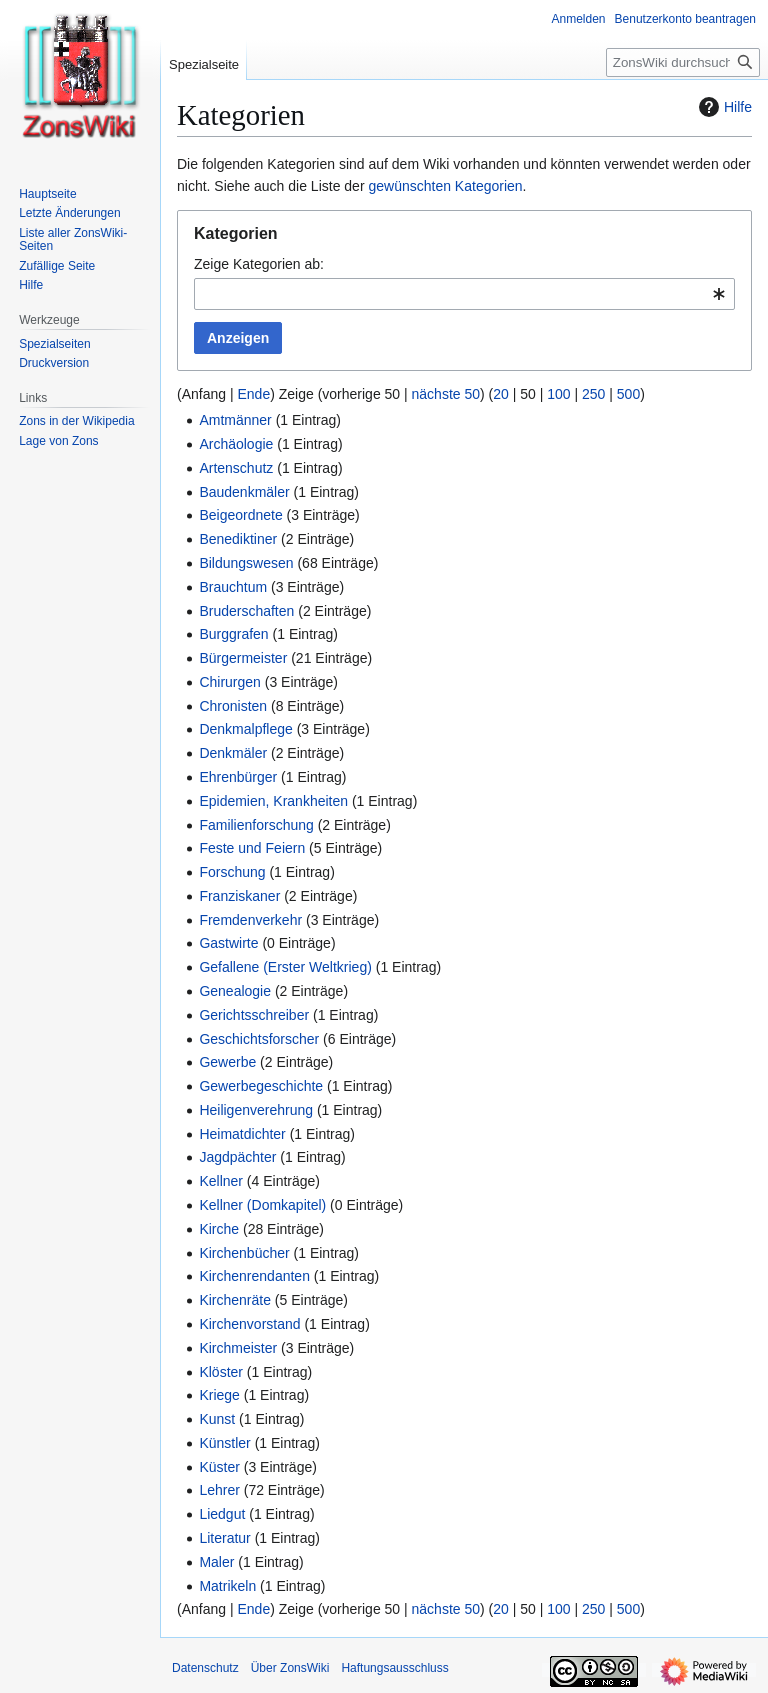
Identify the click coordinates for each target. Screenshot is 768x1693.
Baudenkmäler (244, 492)
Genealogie (235, 991)
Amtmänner (235, 420)
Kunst (217, 1419)
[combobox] (464, 294)
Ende (253, 394)
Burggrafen (233, 634)
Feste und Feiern (252, 848)
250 (593, 394)
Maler (216, 1562)
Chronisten (233, 706)
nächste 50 (446, 394)
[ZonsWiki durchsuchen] (683, 62)
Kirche (219, 1229)
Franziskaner (239, 896)
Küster (219, 1467)
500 (628, 394)
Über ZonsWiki (290, 1668)
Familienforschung (256, 825)
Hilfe (723, 107)
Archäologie (236, 444)
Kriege (219, 1395)
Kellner (221, 1181)
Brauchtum (233, 587)
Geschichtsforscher (259, 1039)
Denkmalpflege (245, 729)
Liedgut (222, 1514)
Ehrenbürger (238, 777)
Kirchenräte (235, 1300)
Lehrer (219, 1490)
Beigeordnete (240, 515)
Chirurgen (229, 682)
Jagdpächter (237, 1157)
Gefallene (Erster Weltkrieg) (285, 967)
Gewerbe (227, 1062)
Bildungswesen (246, 563)
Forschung (232, 872)
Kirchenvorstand (249, 1324)
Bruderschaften (246, 611)
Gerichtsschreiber (254, 1015)
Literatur (224, 1538)
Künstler (224, 1443)
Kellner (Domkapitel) (262, 1205)
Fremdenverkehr (250, 920)
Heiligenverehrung (256, 1110)
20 (501, 394)
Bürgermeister (243, 658)
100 (558, 394)
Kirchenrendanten (254, 1276)
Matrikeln (227, 1586)
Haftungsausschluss (394, 1668)
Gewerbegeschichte (261, 1086)
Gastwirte (228, 943)
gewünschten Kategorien (445, 186)
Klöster (221, 1372)
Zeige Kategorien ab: (259, 264)
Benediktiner (238, 539)
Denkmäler (233, 753)
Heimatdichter (242, 1134)
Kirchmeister (238, 1348)
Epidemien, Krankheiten (273, 801)
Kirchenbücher (244, 1253)
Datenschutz (205, 1668)
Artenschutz (236, 468)
